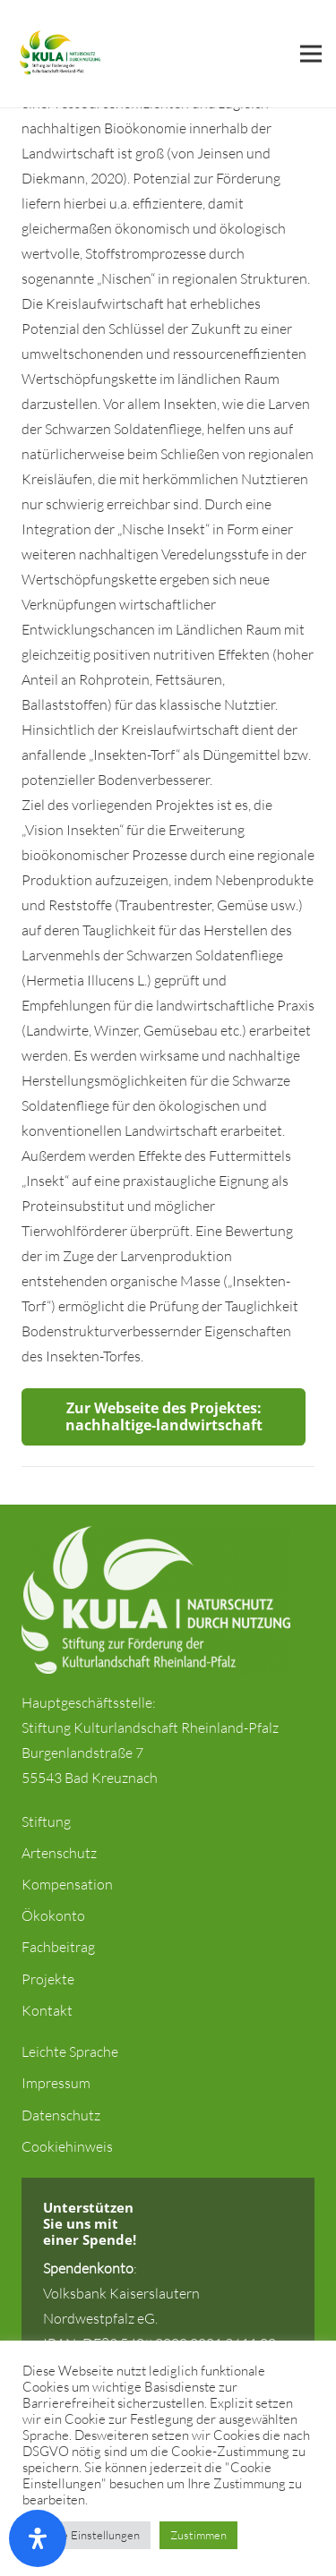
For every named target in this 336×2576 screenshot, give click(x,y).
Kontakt (47, 2010)
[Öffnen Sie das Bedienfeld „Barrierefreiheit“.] (37, 2538)
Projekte (48, 1979)
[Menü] (311, 53)
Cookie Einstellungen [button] (86, 2535)
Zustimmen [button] (198, 2535)
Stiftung (46, 1821)
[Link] (59, 54)
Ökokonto (53, 1915)
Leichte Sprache (70, 2051)
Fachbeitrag (58, 1947)
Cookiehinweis (67, 2146)
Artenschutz (59, 1853)
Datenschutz (61, 2115)
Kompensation (67, 1884)
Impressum (56, 2083)
